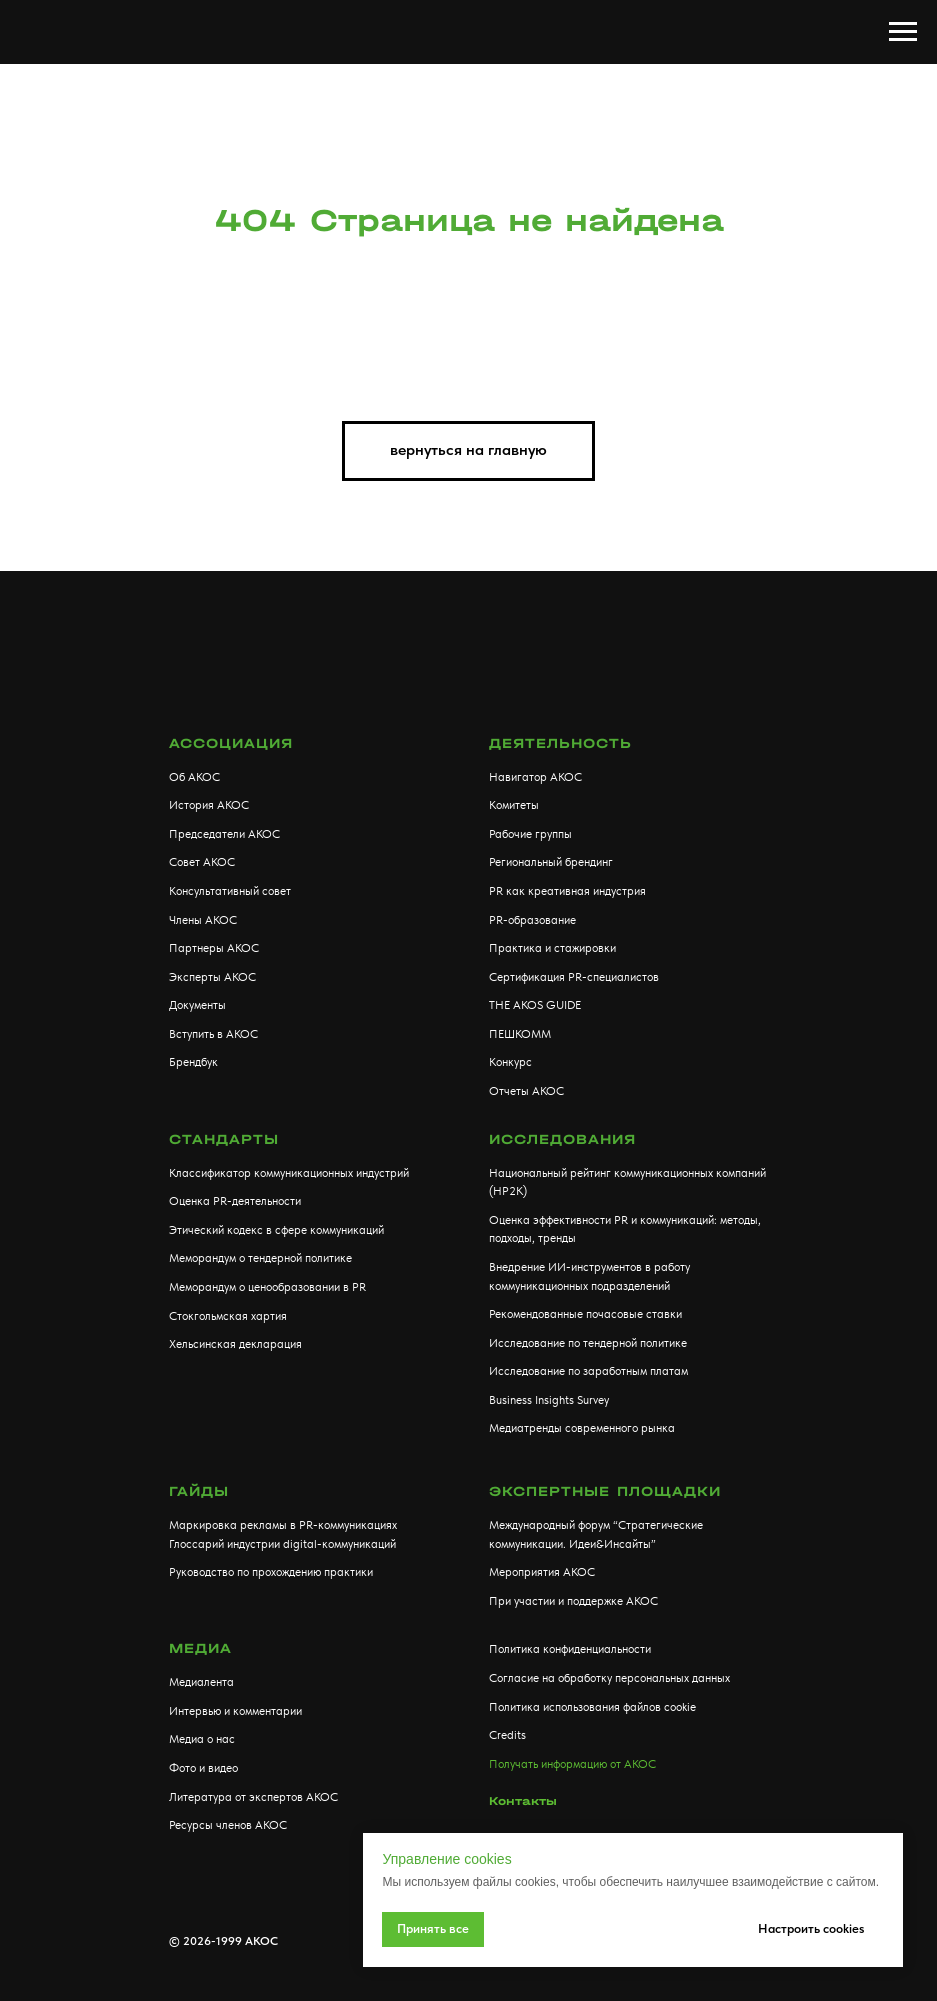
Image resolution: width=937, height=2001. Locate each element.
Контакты (523, 1801)
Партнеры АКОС (214, 948)
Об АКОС (194, 777)
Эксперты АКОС (212, 977)
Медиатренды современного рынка (582, 1428)
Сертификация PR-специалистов (574, 977)
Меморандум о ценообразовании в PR (267, 1287)
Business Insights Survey (549, 1400)
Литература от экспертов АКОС (253, 1797)
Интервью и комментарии (235, 1711)
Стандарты (224, 1139)
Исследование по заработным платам (588, 1371)
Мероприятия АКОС (542, 1572)
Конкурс (510, 1062)
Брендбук (193, 1062)
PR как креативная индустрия (567, 891)
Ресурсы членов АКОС (228, 1825)
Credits (507, 1735)
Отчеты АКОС (526, 1091)
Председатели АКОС (224, 834)
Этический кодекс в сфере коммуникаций (276, 1230)
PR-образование (532, 920)
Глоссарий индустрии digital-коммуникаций (282, 1544)
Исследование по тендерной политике (588, 1343)
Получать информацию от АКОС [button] (572, 1764)
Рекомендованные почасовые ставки (585, 1314)
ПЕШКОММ (520, 1034)
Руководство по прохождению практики (271, 1572)
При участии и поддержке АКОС (573, 1601)
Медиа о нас (202, 1739)
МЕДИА (200, 1648)
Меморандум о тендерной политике (260, 1258)
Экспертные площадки (605, 1491)
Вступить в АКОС (213, 1034)
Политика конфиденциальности (570, 1649)
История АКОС (209, 805)
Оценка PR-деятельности (235, 1201)
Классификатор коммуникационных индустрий (289, 1173)
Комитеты (514, 805)
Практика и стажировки (552, 948)
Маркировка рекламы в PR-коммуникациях (283, 1525)
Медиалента (201, 1682)
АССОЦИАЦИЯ (231, 743)
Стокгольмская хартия (228, 1316)
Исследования (562, 1139)
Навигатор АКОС (535, 777)
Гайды (199, 1491)
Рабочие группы (530, 834)
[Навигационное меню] (903, 32)
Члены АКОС (203, 920)
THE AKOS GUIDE (535, 1005)
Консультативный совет (230, 891)
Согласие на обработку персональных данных (609, 1678)
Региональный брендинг (551, 862)
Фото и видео (203, 1768)
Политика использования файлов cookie (592, 1707)
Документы (197, 1005)
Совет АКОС (202, 862)
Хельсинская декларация (235, 1344)
